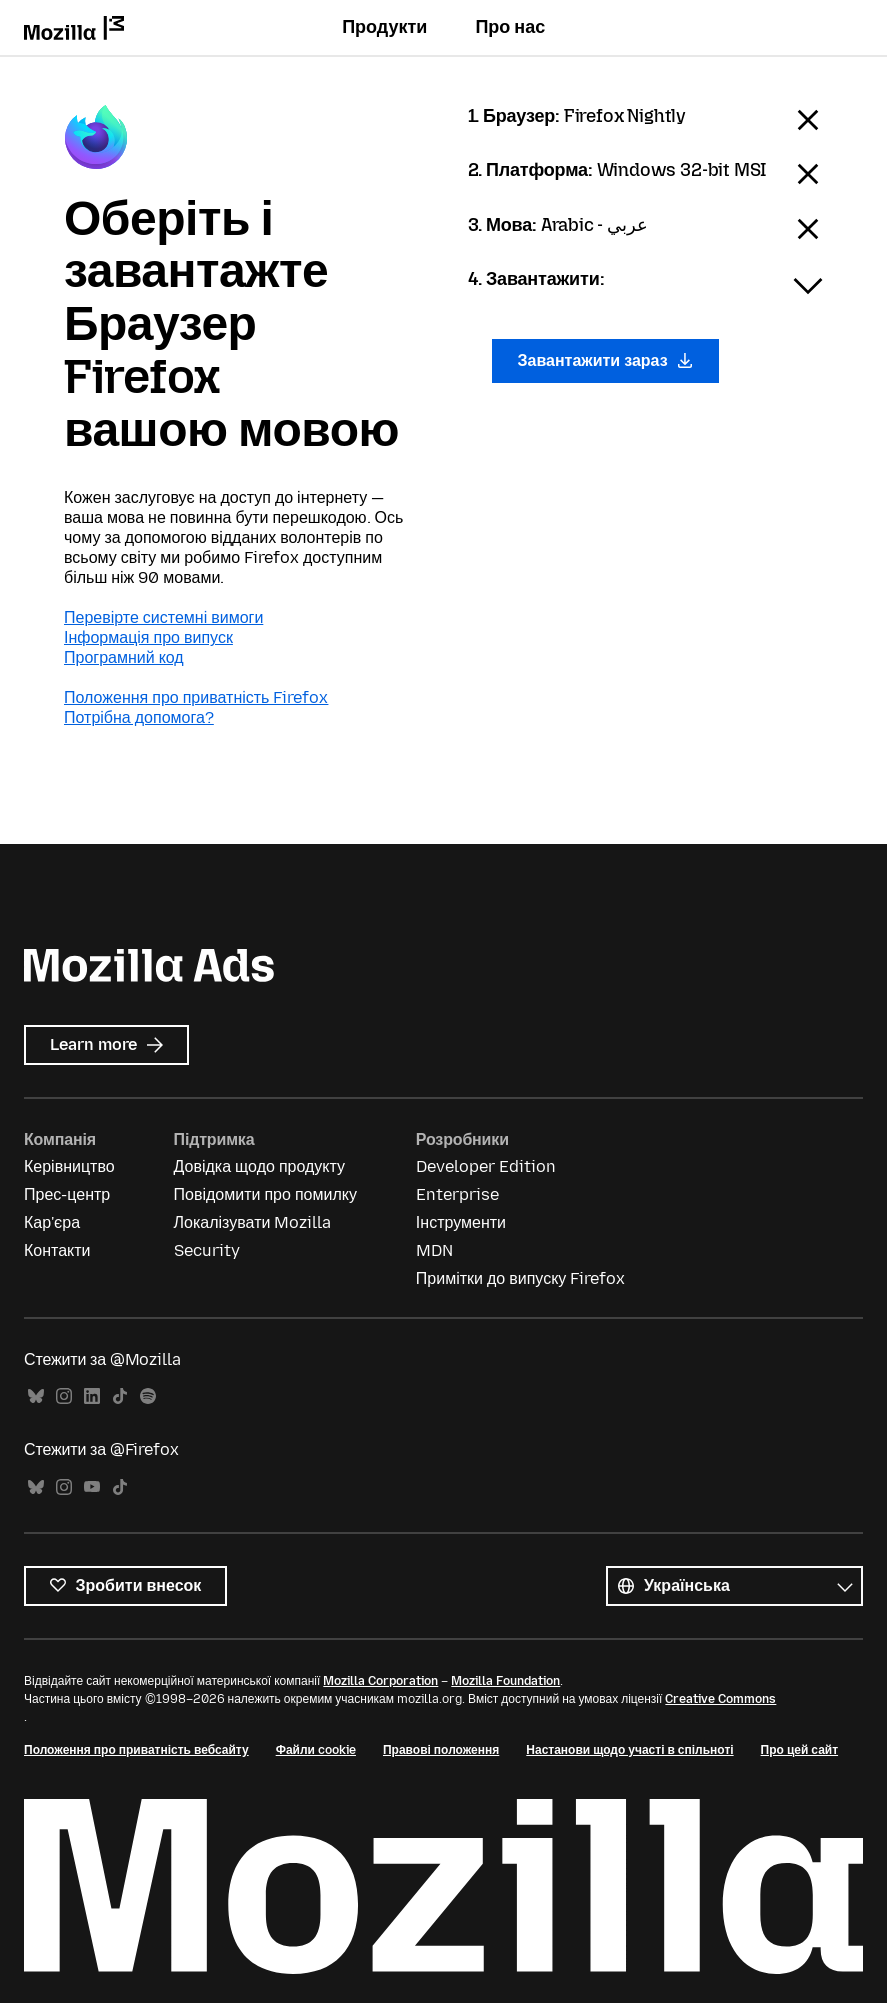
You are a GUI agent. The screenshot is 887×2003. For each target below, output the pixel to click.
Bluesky (36, 1396)
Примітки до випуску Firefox (521, 1278)
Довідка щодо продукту (259, 1166)
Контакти (57, 1250)
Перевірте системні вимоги (163, 617)
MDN (434, 1250)
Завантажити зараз (606, 360)
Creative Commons (720, 1699)
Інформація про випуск (148, 637)
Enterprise (457, 1194)
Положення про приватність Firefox (196, 697)
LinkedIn (92, 1396)
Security (207, 1250)
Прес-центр (67, 1194)
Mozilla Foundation (505, 1681)
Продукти (384, 27)
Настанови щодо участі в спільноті (629, 1750)
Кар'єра (52, 1222)
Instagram (64, 1396)
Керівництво (69, 1166)
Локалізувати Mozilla (253, 1222)
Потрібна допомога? (139, 717)
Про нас (510, 27)
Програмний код (124, 657)
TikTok (120, 1396)
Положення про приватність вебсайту (136, 1750)
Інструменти (461, 1222)
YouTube (92, 1487)
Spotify (148, 1396)
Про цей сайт (799, 1750)
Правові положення (441, 1750)
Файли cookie (316, 1750)
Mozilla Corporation (380, 1681)
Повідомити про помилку (265, 1194)
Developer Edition (486, 1166)
